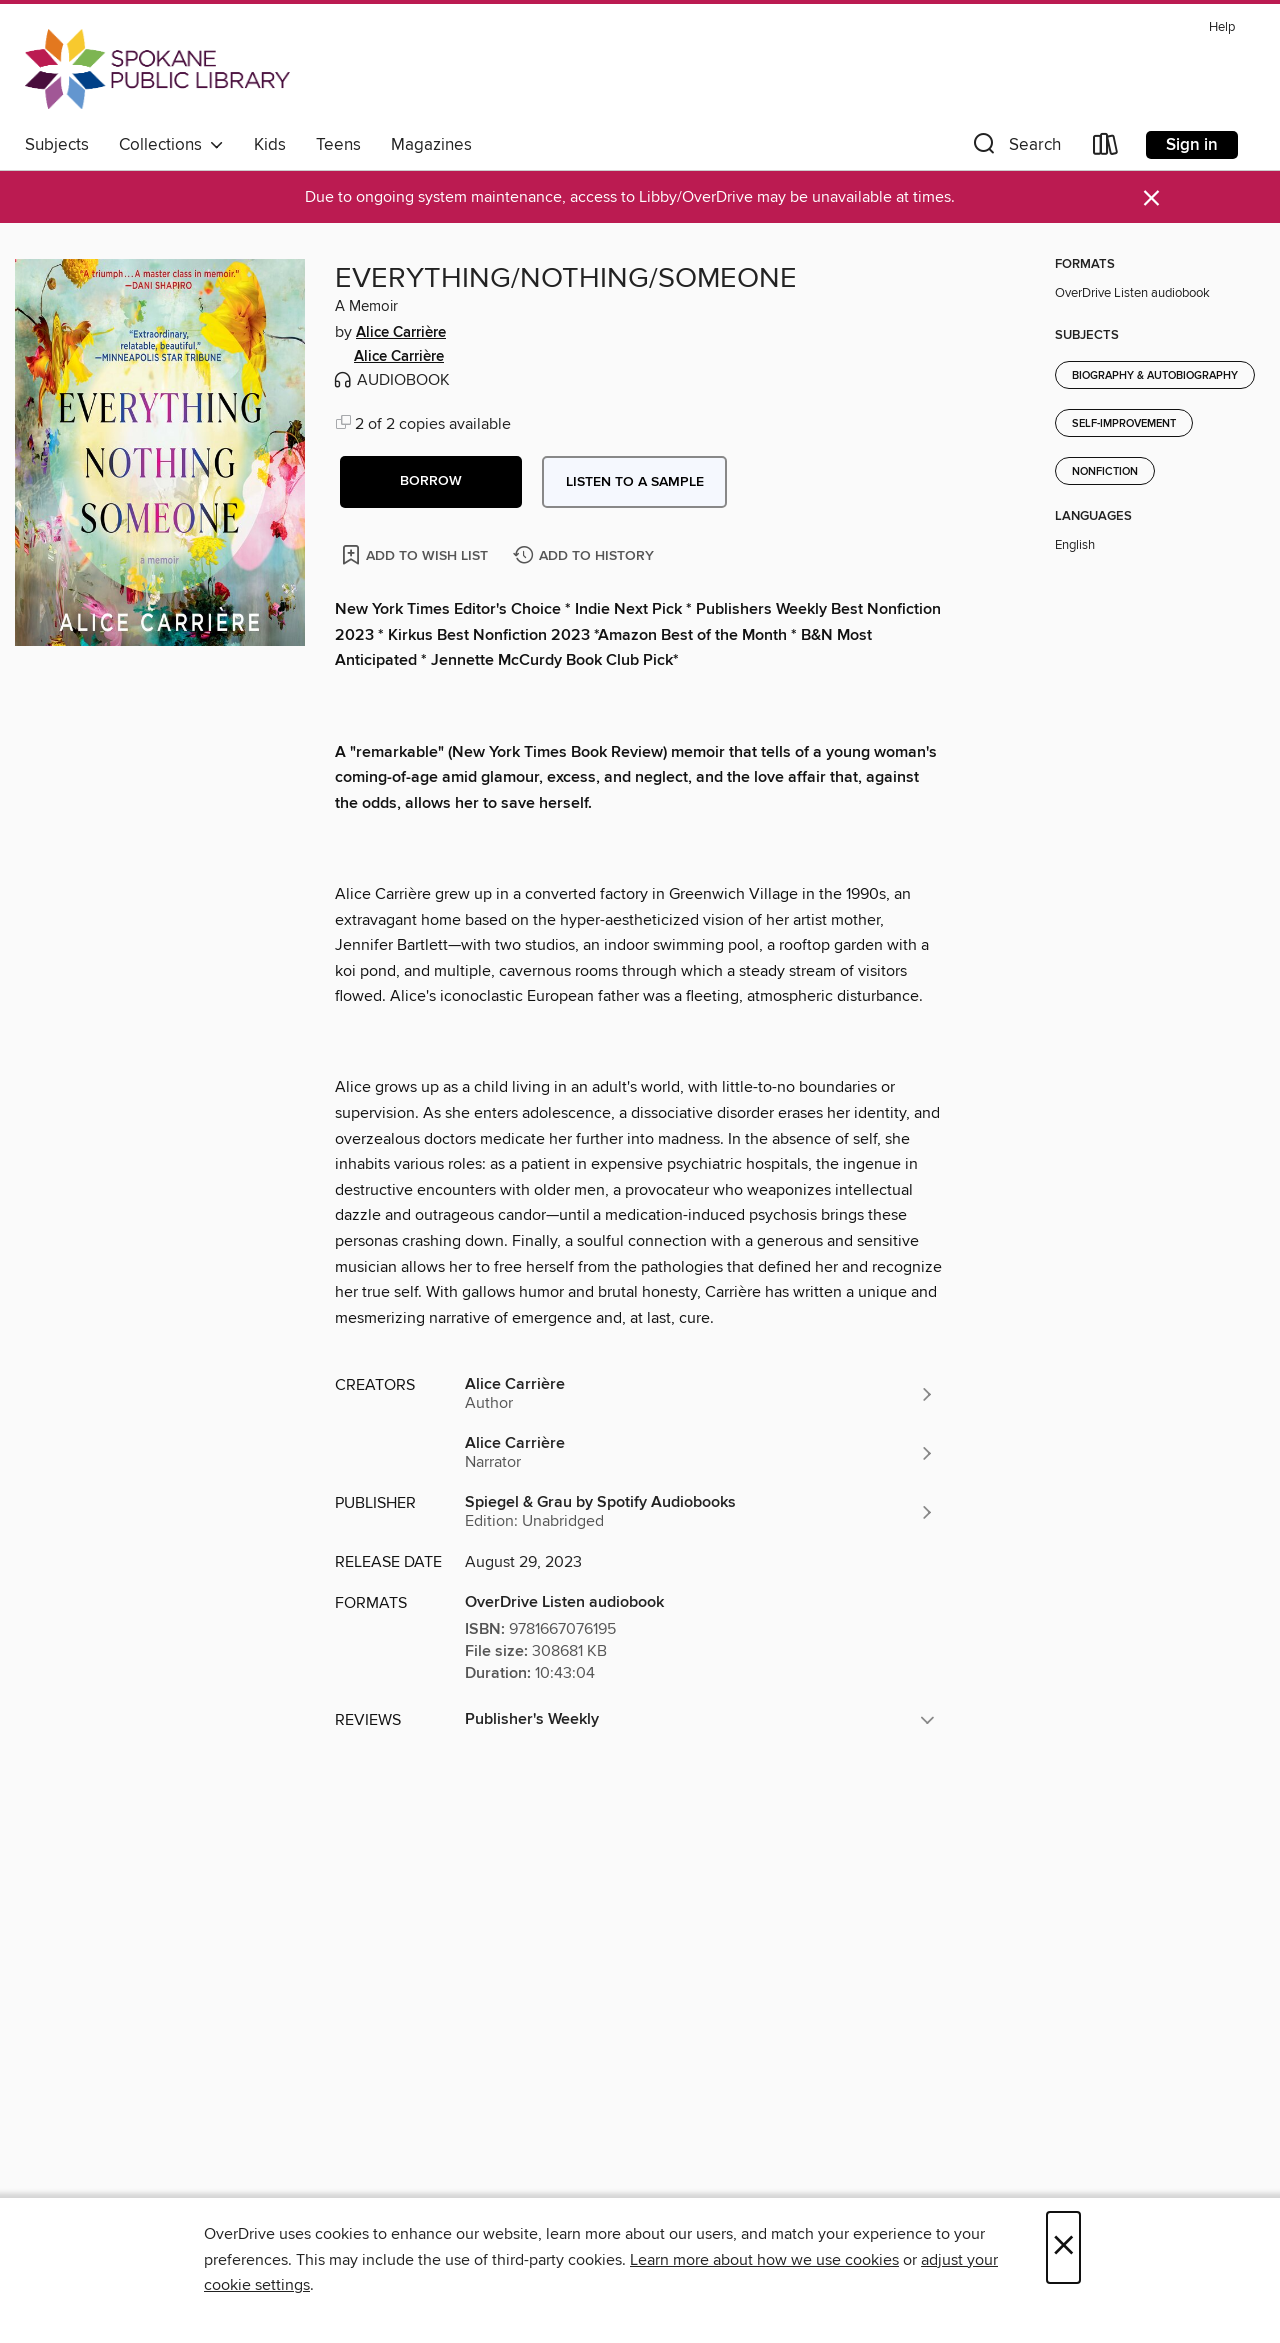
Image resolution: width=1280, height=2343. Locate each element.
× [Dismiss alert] (1151, 198)
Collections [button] (171, 145)
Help (1222, 27)
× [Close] (1063, 2247)
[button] (1015, 148)
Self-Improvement (1124, 424)
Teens (338, 145)
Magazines (431, 145)
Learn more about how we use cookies (764, 2260)
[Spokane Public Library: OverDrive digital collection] (157, 69)
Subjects (57, 145)
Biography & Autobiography (1155, 376)
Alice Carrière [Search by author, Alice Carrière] (401, 333)
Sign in (1192, 145)
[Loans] (1106, 148)
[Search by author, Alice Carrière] (700, 1394)
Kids (270, 145)
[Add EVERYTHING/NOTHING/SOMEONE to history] (586, 556)
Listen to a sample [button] (635, 482)
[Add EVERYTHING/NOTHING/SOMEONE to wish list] (416, 554)
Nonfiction (1105, 472)
